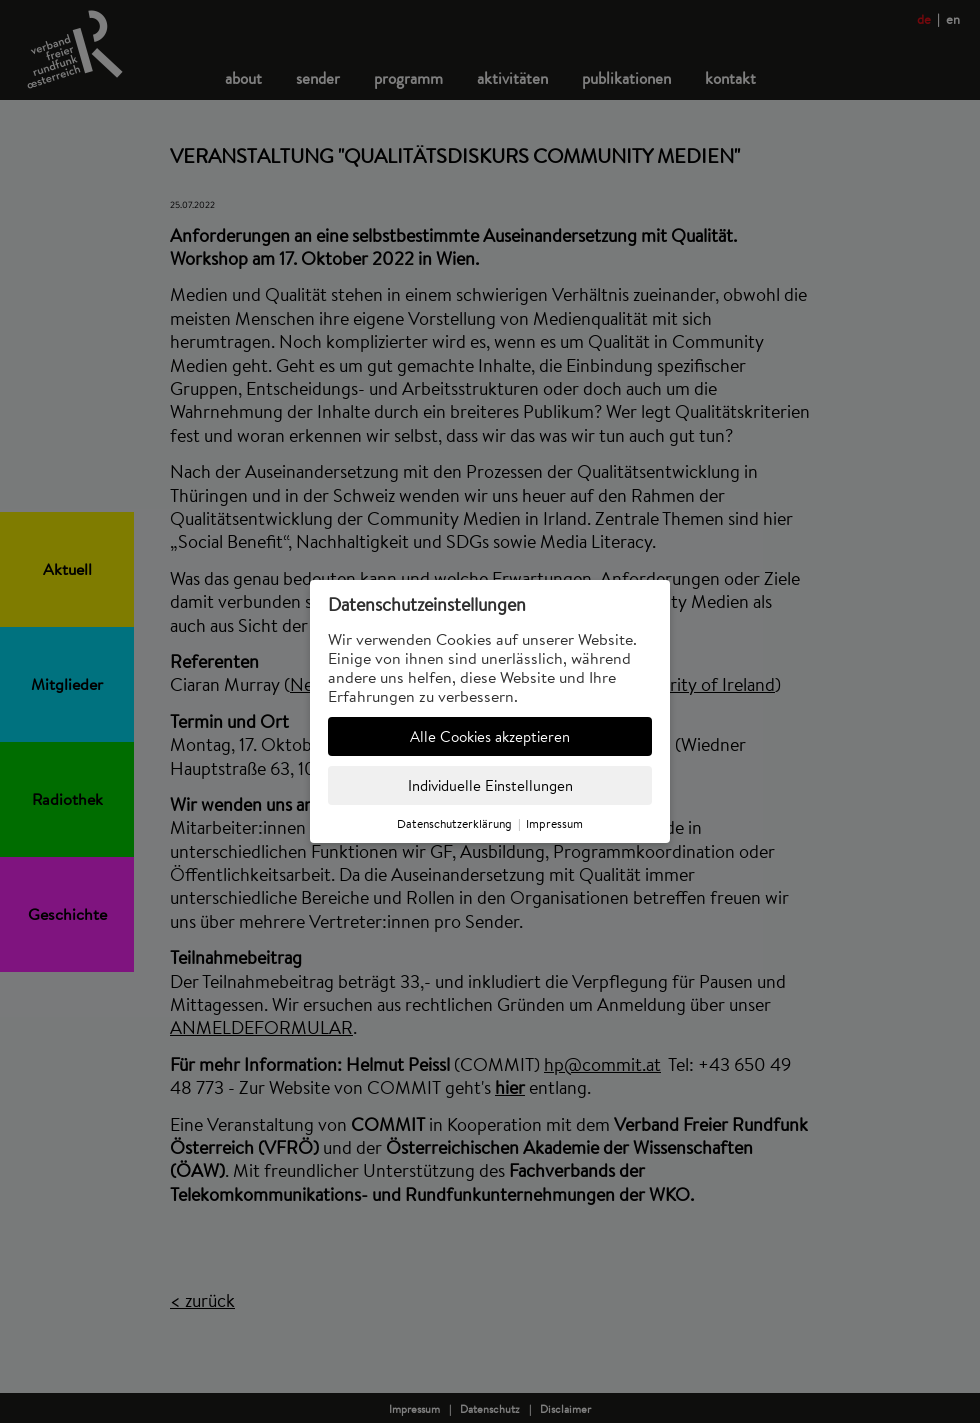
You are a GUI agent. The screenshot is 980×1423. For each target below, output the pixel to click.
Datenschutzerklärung (454, 823)
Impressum (554, 823)
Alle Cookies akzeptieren (490, 736)
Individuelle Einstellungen (490, 785)
